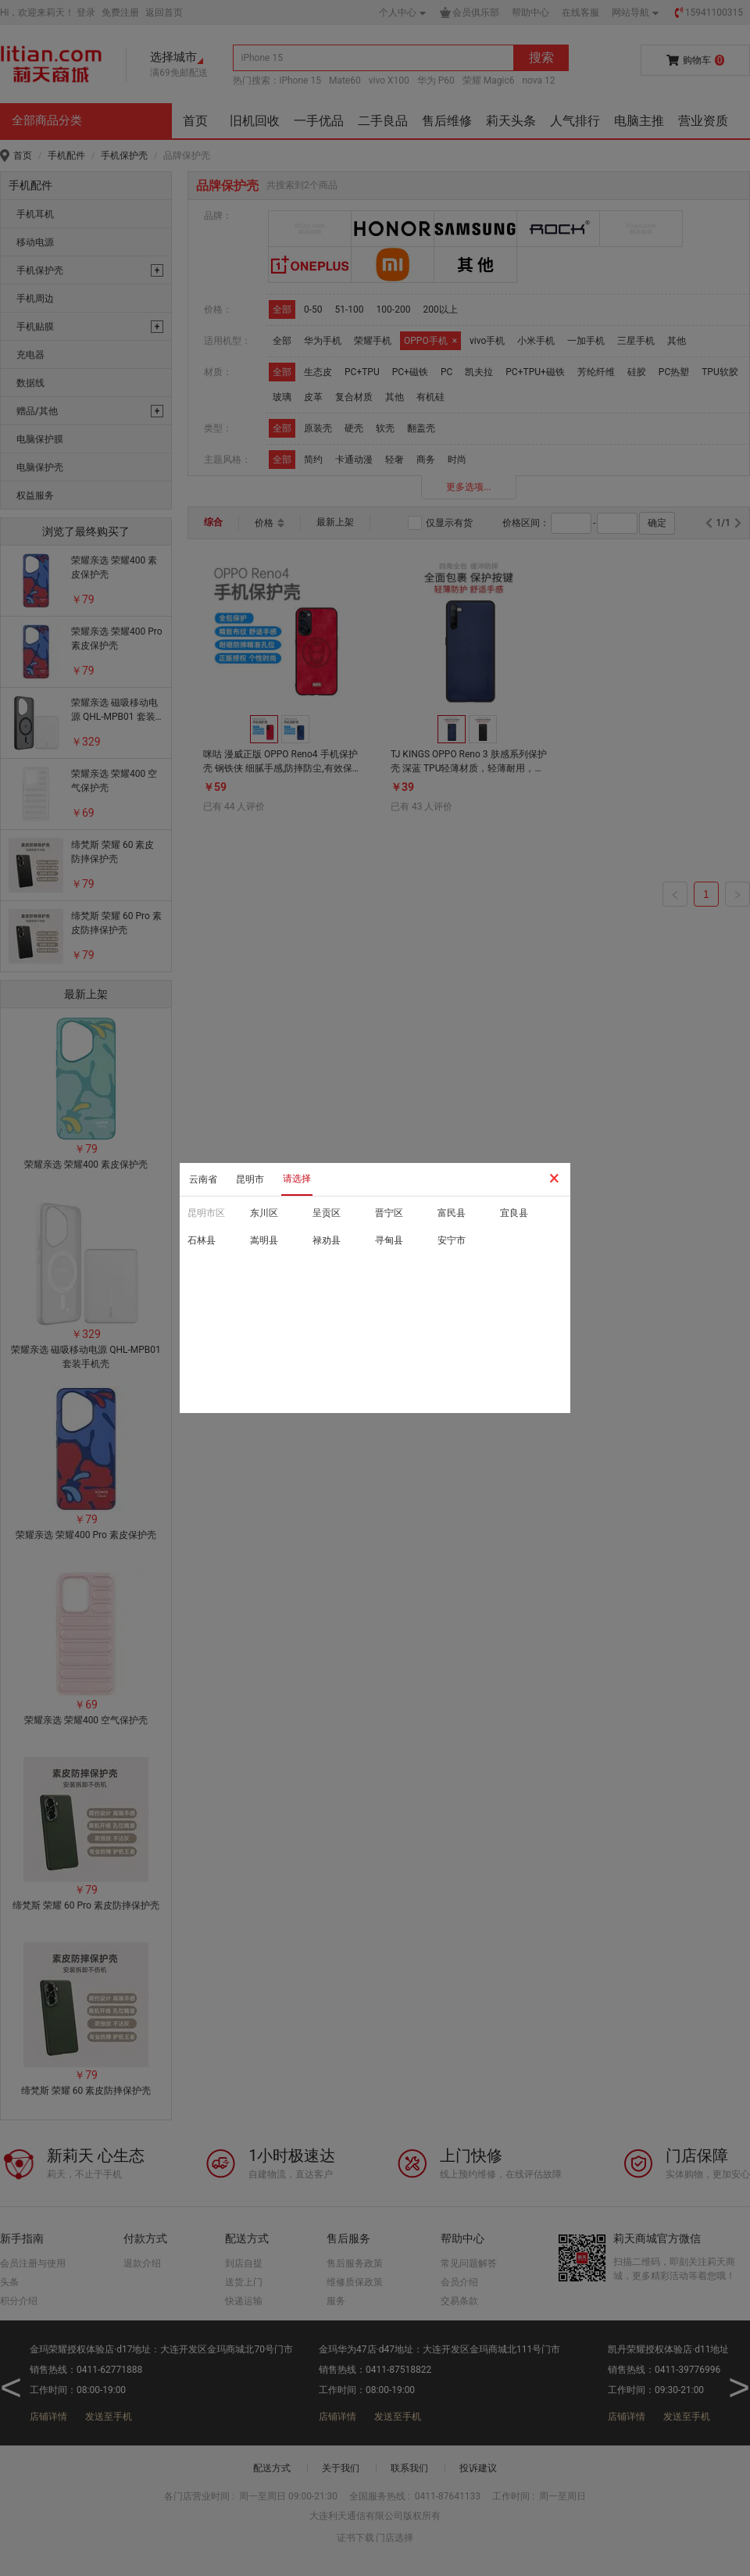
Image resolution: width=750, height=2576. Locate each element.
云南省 (203, 1179)
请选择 (297, 1178)
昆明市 (250, 1179)
